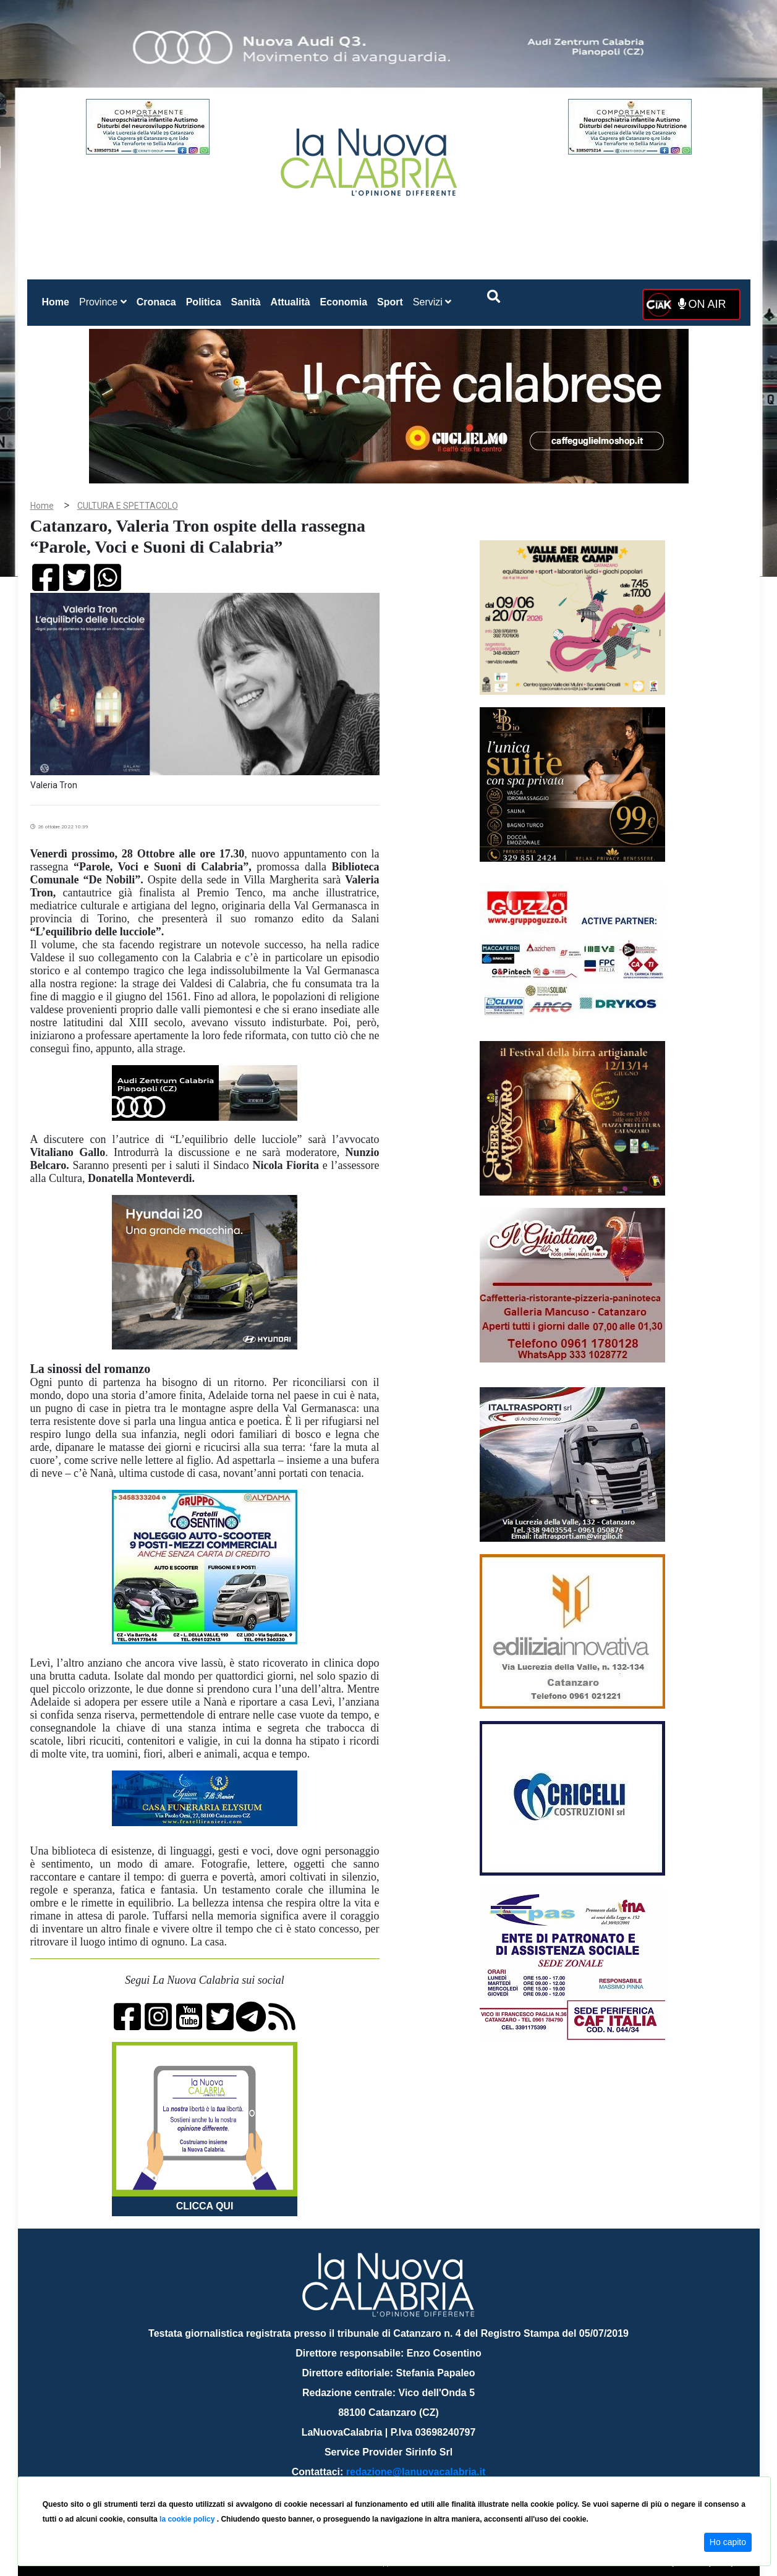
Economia (343, 302)
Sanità (246, 302)
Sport (390, 302)
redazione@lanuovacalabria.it (415, 2472)
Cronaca (156, 302)
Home (58, 299)
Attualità (290, 302)
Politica (203, 302)
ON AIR (702, 304)
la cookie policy (188, 2519)
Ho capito (728, 2542)
